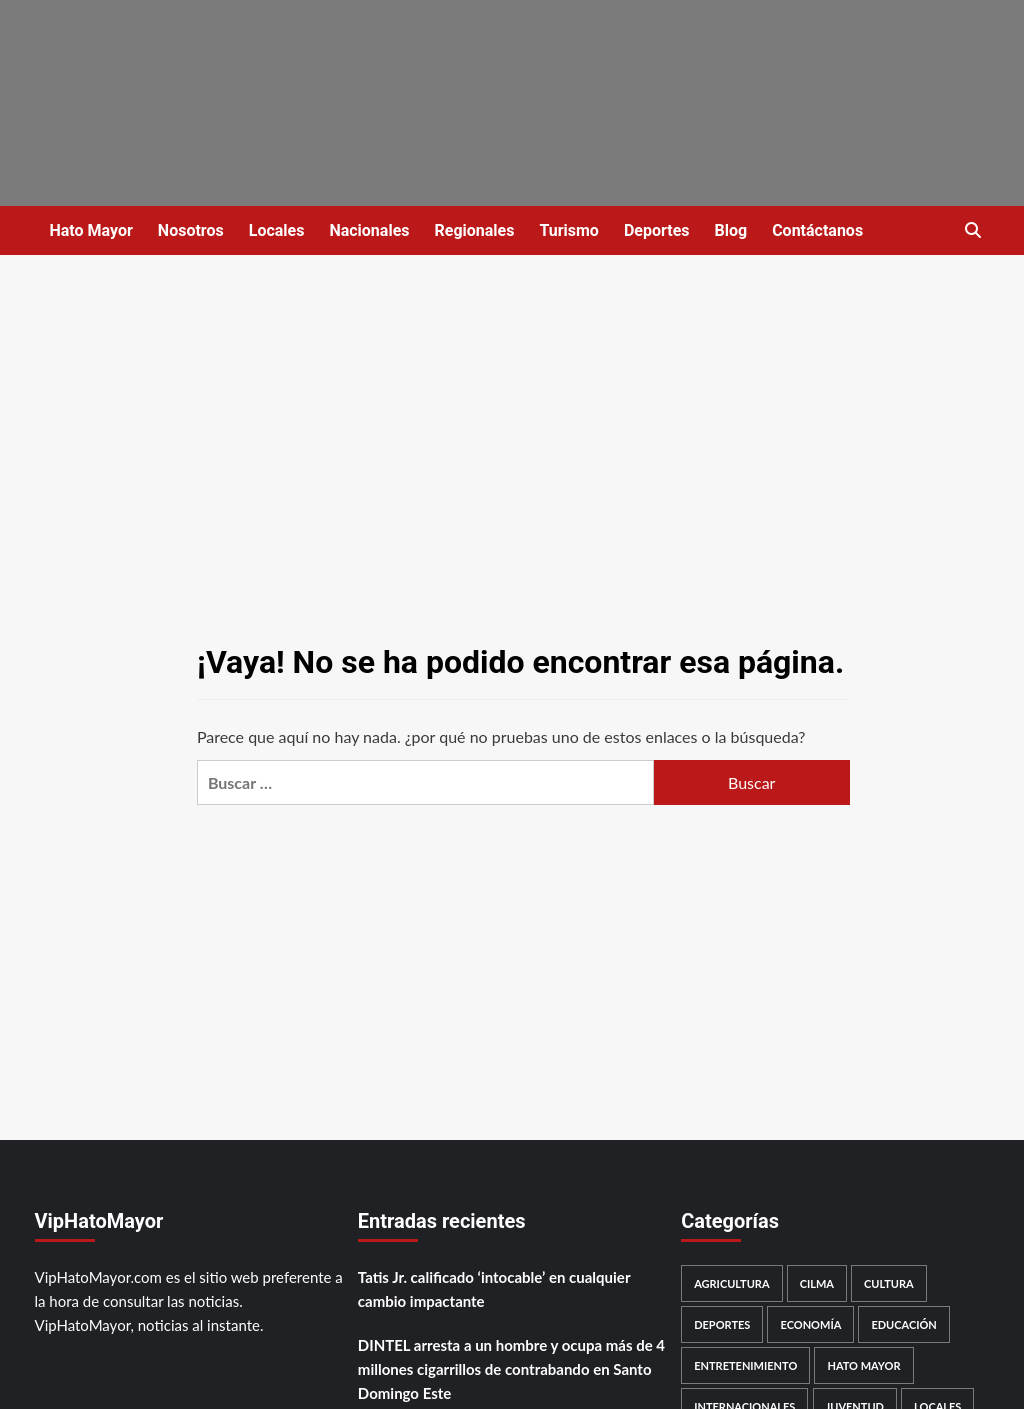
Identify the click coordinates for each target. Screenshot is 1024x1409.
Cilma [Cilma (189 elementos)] (817, 1283)
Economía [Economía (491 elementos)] (810, 1324)
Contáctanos (817, 230)
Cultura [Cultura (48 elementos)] (889, 1283)
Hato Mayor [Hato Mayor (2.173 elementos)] (863, 1365)
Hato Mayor (91, 230)
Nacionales (369, 230)
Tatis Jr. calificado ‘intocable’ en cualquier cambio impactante (494, 1289)
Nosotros (191, 230)
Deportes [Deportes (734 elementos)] (722, 1324)
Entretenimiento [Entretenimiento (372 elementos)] (745, 1365)
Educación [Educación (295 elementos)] (903, 1324)
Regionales (474, 230)
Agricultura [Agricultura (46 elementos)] (731, 1283)
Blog (731, 230)
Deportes (657, 230)
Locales (277, 230)
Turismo (569, 230)
